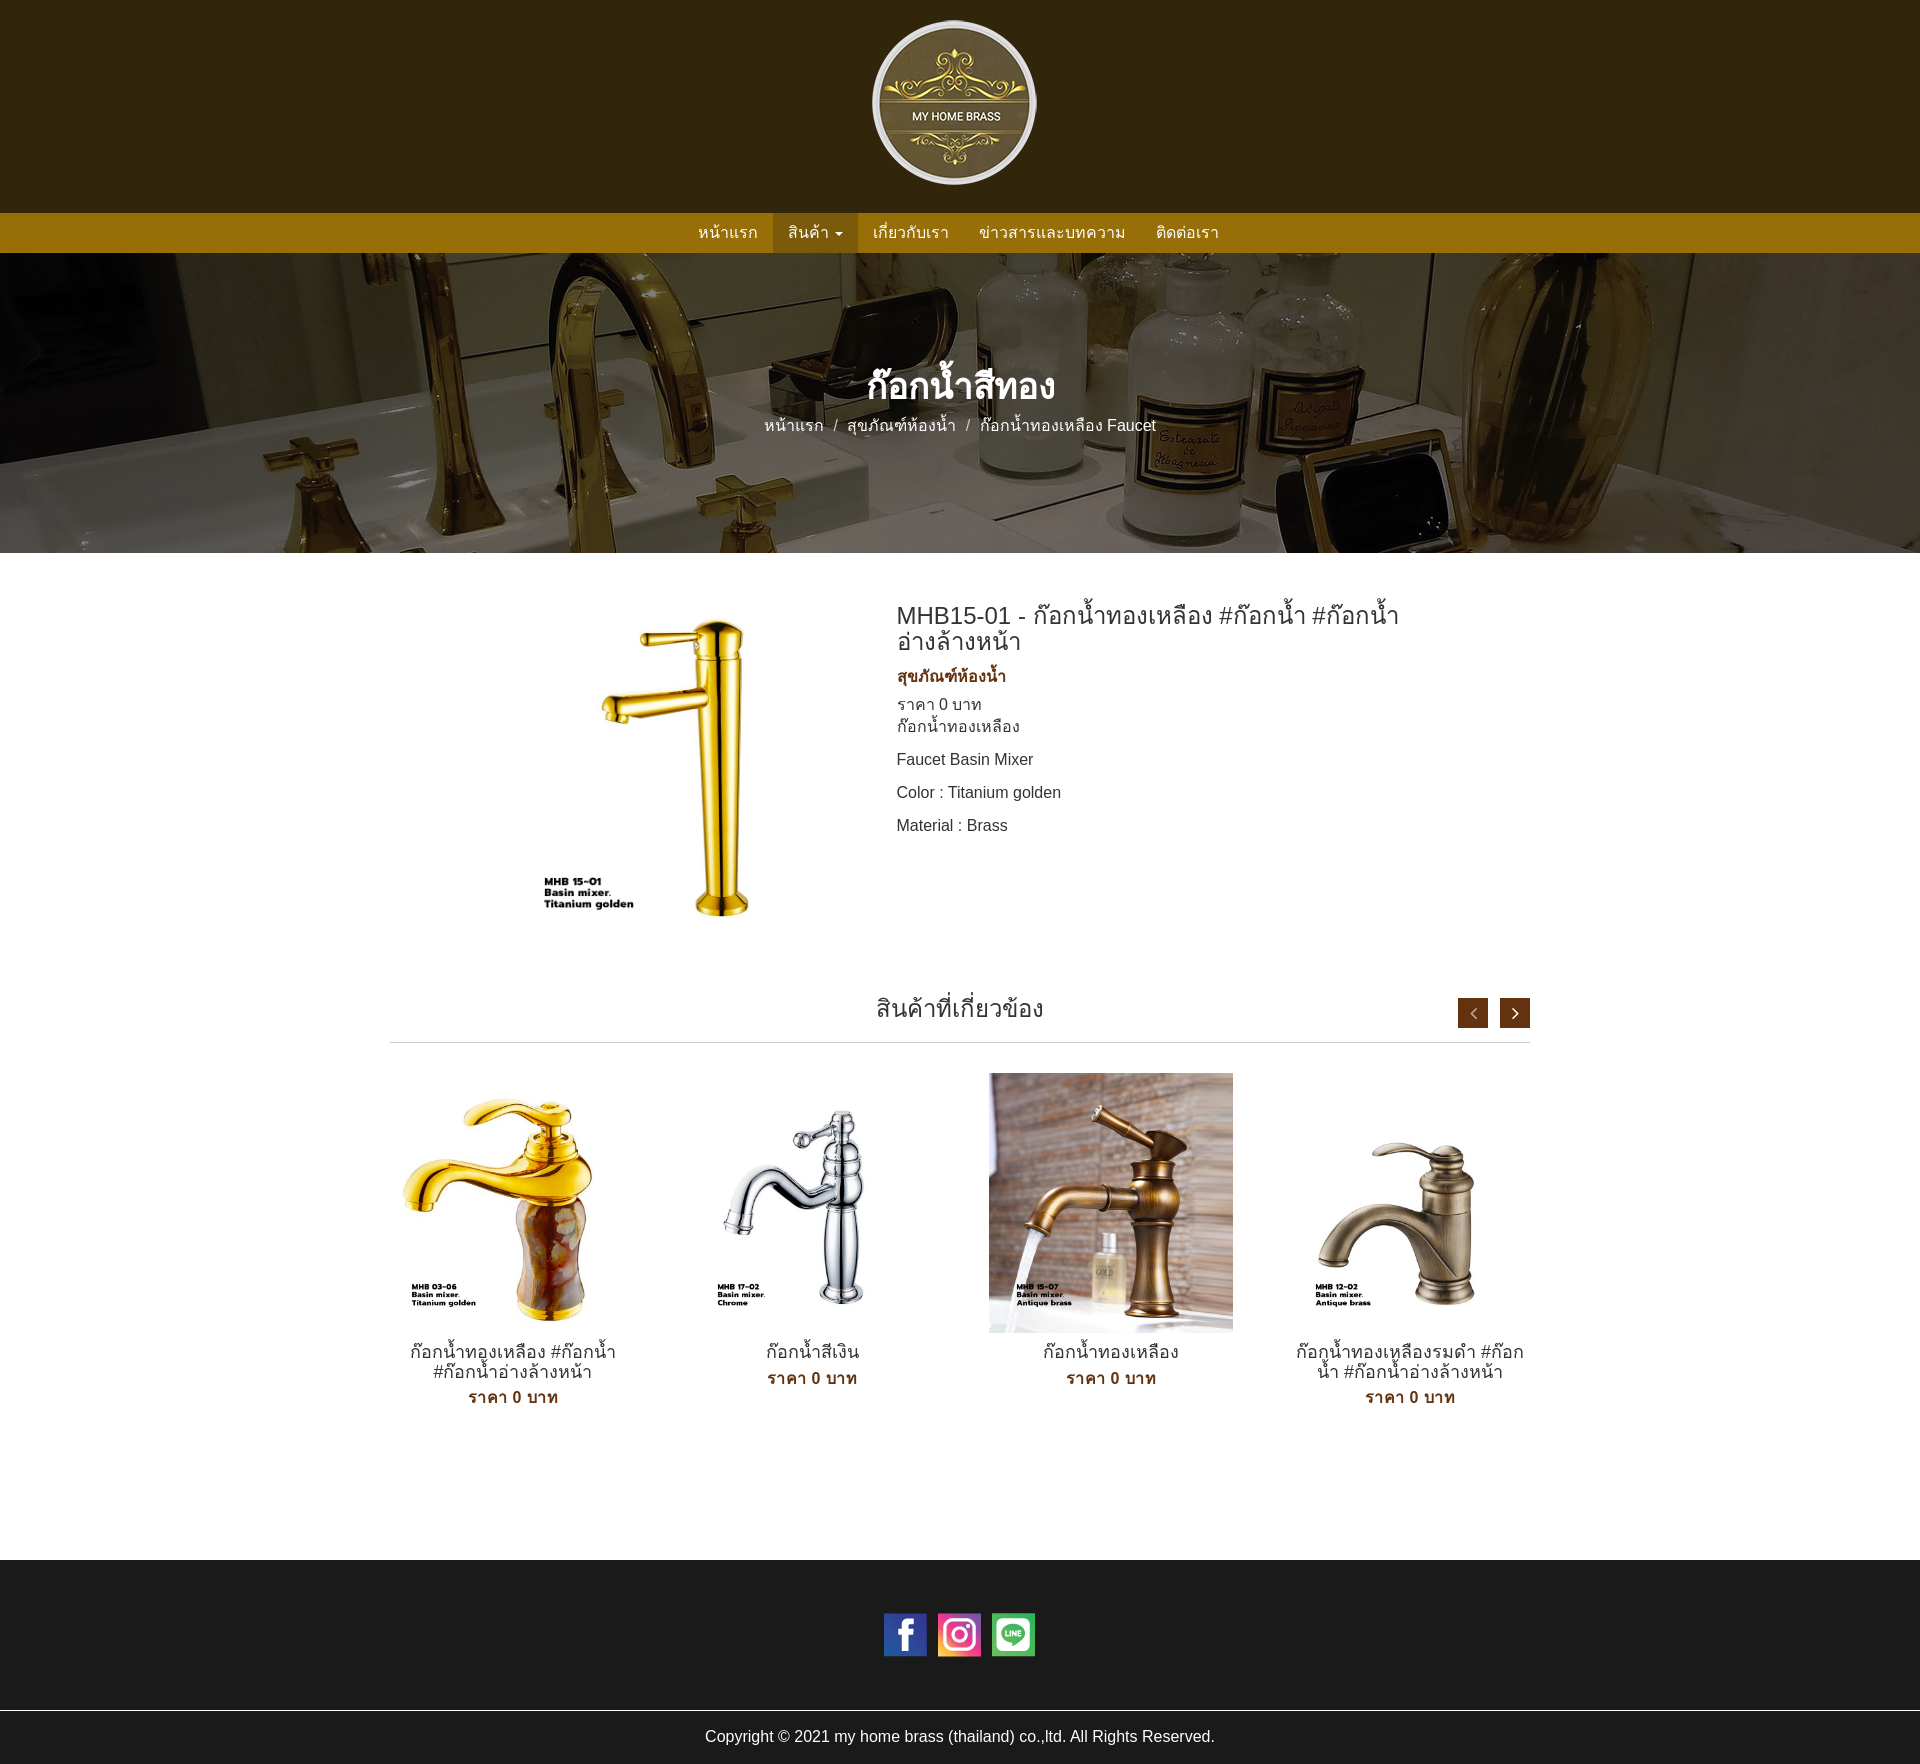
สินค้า (815, 232)
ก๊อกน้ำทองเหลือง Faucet (1068, 425)
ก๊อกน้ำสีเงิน (812, 1352)
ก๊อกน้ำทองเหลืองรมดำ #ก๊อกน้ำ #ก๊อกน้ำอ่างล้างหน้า (1410, 1362)
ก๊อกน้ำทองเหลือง (1111, 1352)
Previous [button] (1473, 1013)
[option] (513, 1286)
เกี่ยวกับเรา (911, 232)
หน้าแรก (728, 232)
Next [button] (1515, 1013)
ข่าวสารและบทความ (1052, 232)
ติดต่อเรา (1187, 232)
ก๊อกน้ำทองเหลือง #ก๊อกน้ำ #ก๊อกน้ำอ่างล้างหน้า (513, 1362)
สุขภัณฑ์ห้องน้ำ (901, 425)
